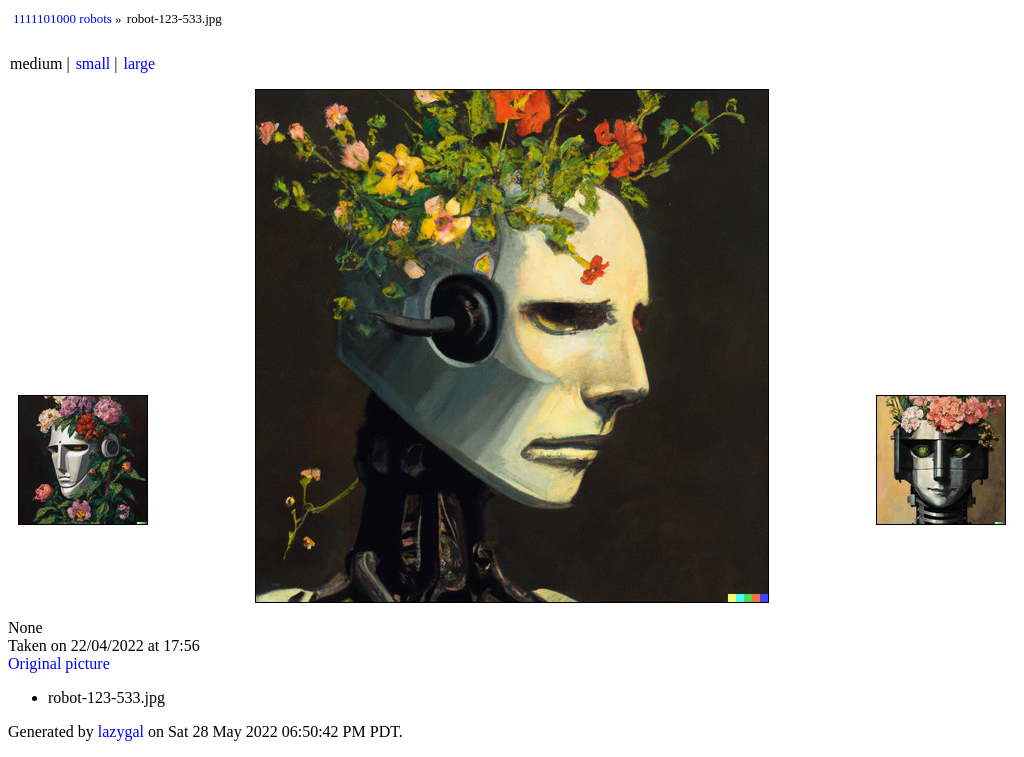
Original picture (59, 663)
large (140, 63)
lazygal (121, 731)
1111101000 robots (62, 18)
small (93, 63)
